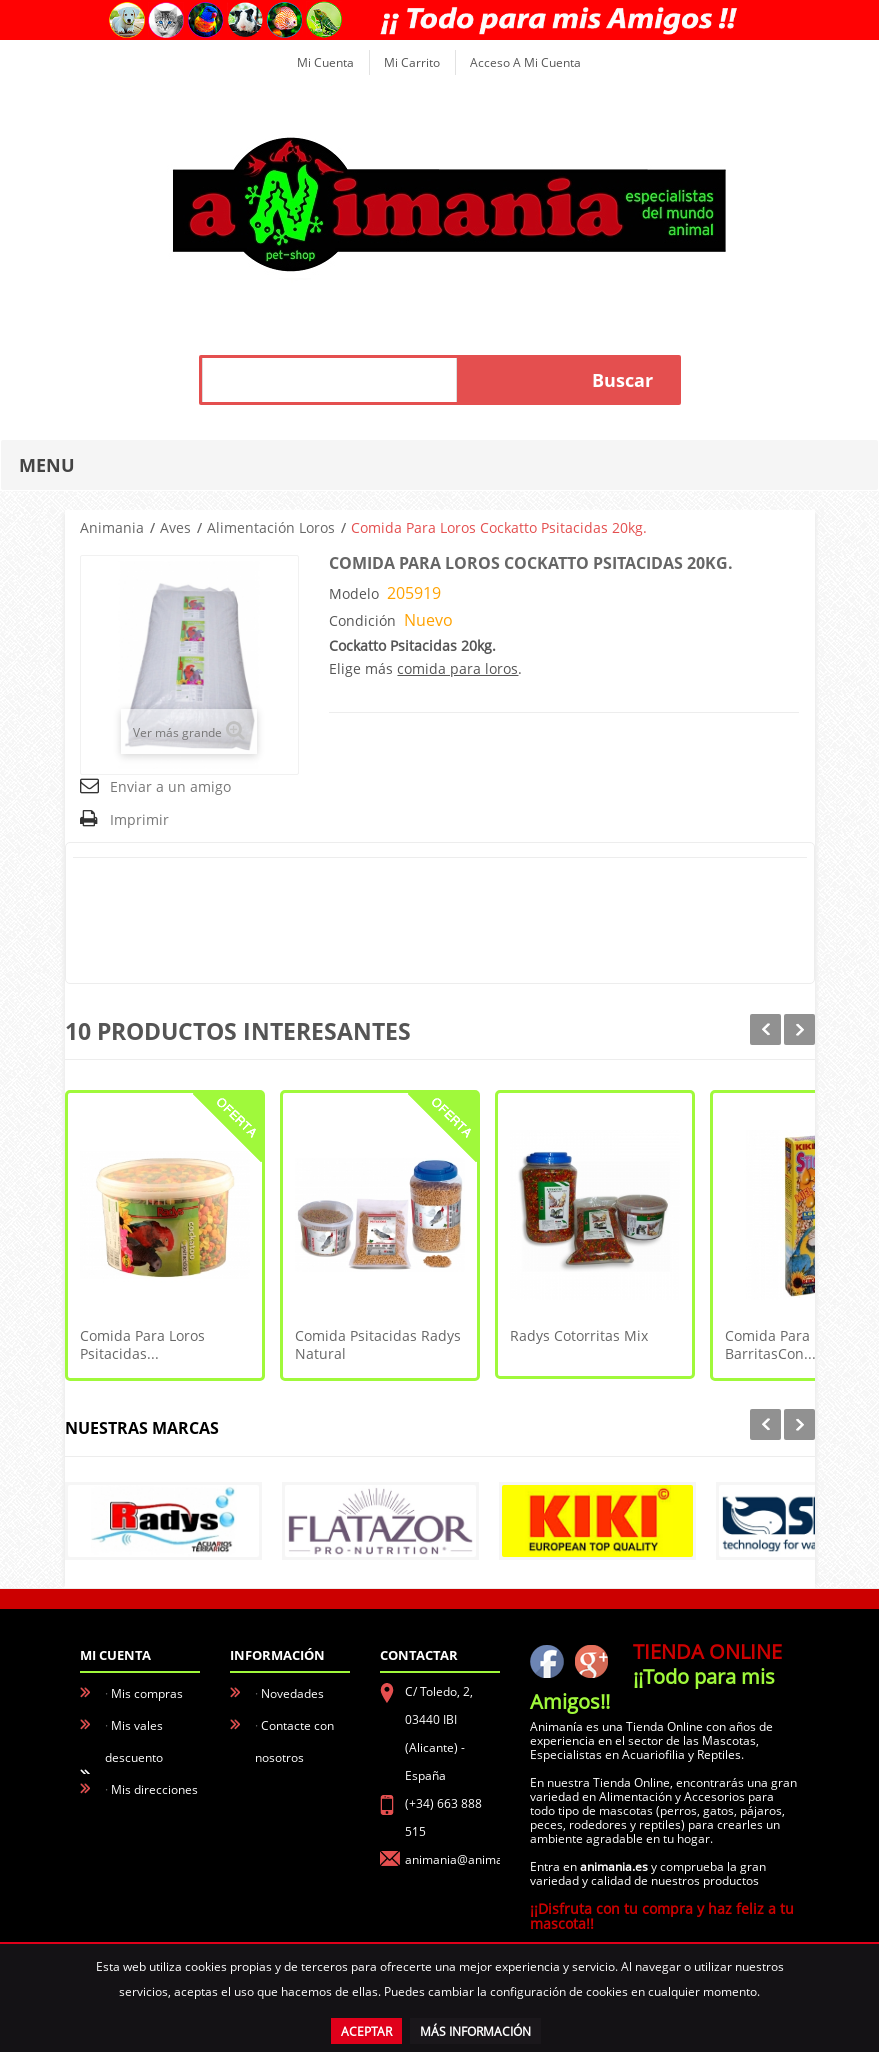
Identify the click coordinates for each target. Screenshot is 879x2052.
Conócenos (292, 1821)
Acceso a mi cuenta (525, 62)
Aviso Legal (292, 1789)
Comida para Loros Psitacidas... (142, 1344)
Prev (765, 1029)
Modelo (354, 593)
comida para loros (457, 668)
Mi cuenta (325, 62)
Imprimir (139, 819)
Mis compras (147, 1693)
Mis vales (137, 1885)
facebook (547, 1661)
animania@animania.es (470, 1859)
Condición (362, 620)
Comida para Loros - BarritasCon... (792, 1344)
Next (799, 1029)
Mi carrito (412, 62)
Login (126, 1917)
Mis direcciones (154, 1789)
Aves (175, 527)
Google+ (591, 1661)
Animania (112, 527)
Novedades (292, 1693)
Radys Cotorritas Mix (579, 1335)
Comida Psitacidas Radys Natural (378, 1344)
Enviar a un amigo (170, 786)
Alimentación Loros (271, 527)
